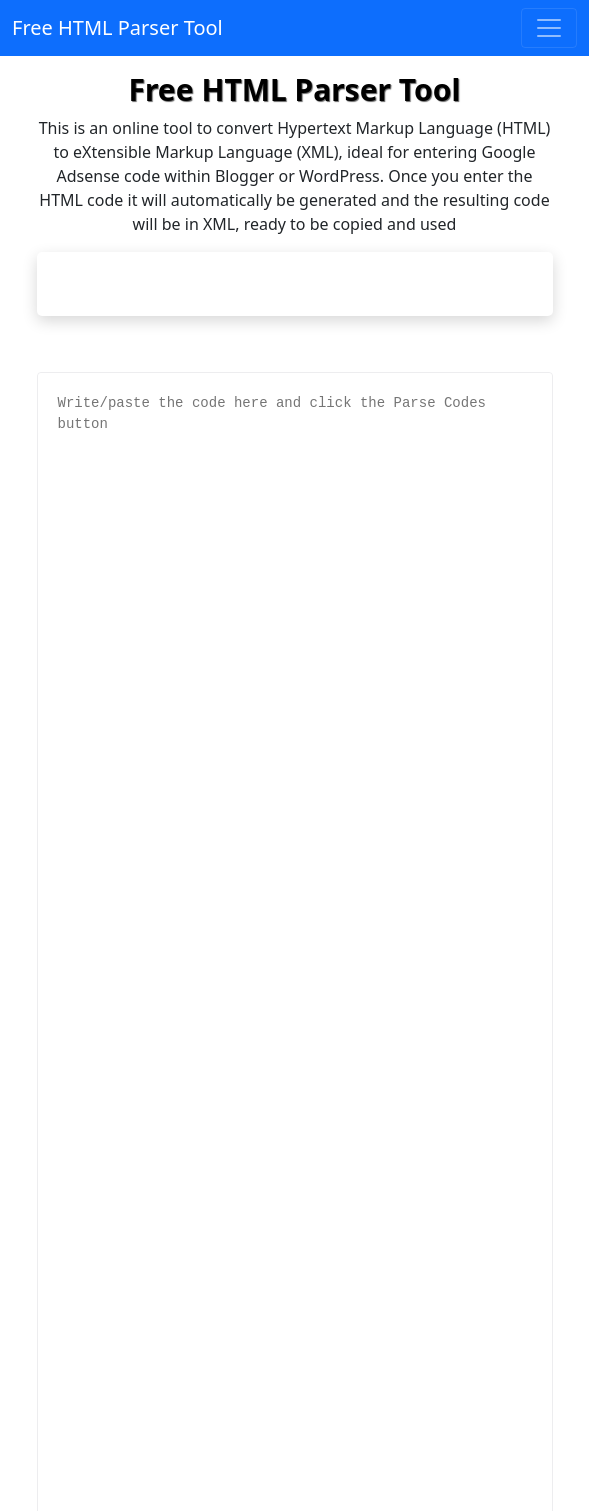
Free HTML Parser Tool (117, 27)
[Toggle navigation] (549, 28)
